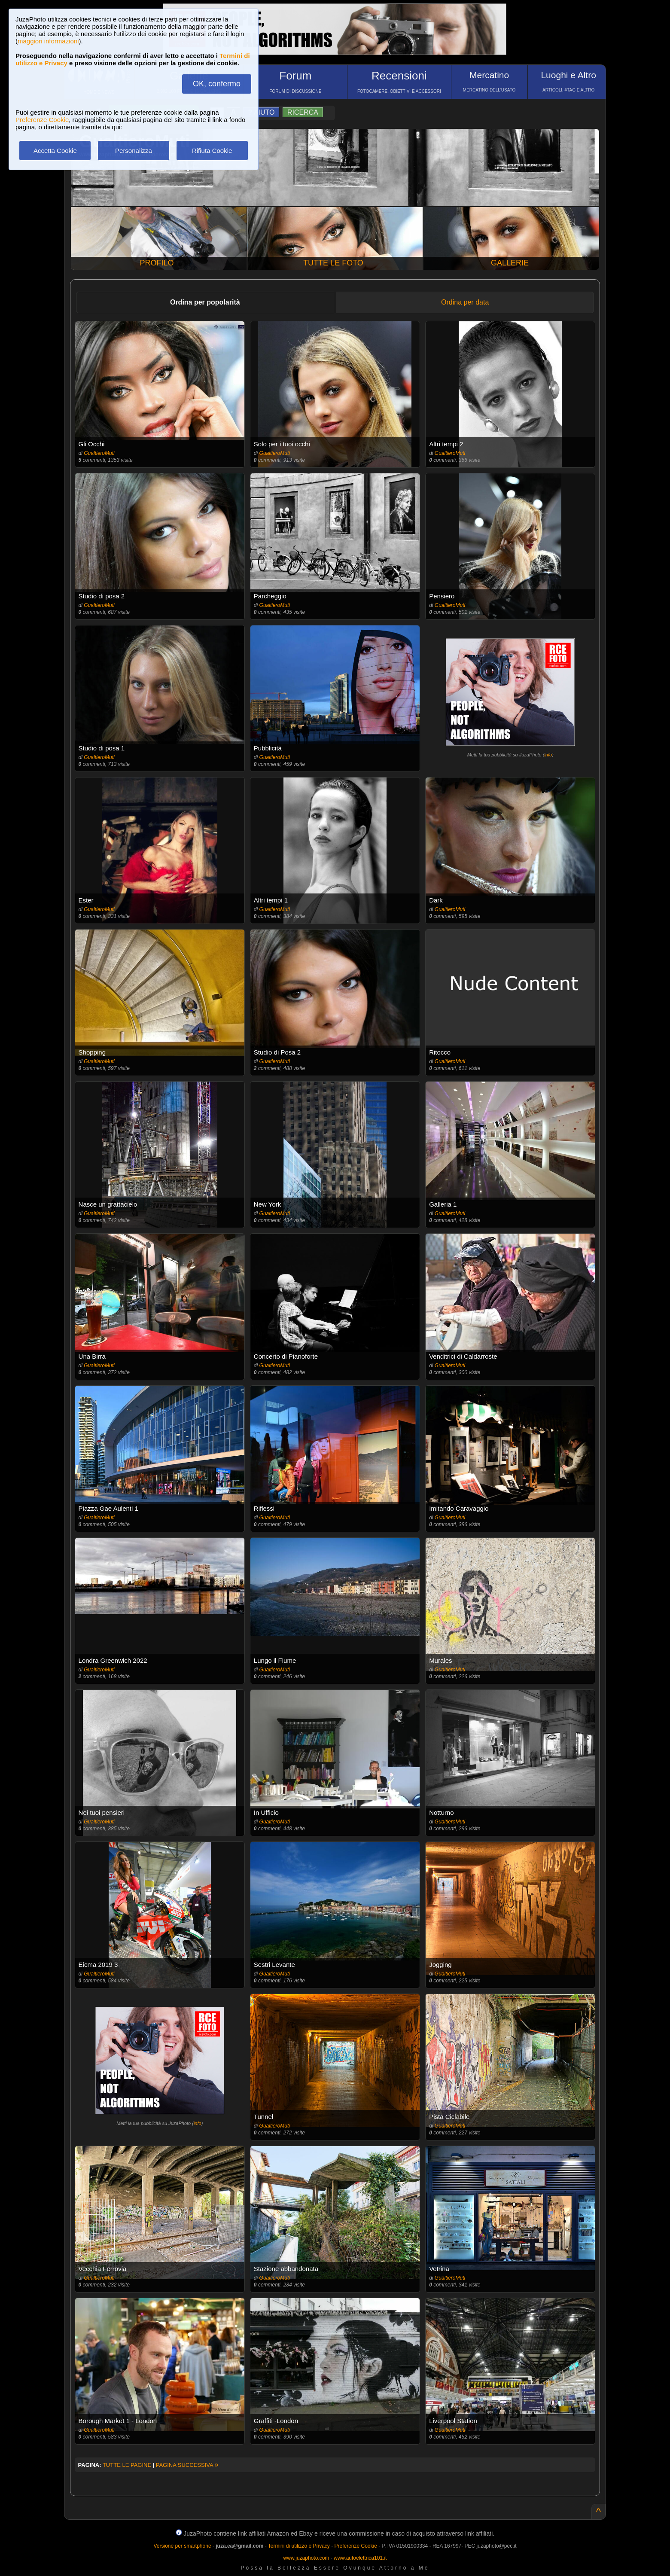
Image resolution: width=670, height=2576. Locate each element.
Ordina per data (465, 302)
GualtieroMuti (99, 453)
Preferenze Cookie (42, 119)
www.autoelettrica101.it (360, 2558)
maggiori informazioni (48, 41)
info (548, 754)
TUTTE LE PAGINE (127, 2465)
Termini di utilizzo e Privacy (299, 2546)
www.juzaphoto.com (306, 2558)
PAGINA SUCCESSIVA (187, 2465)
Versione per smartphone (182, 2546)
